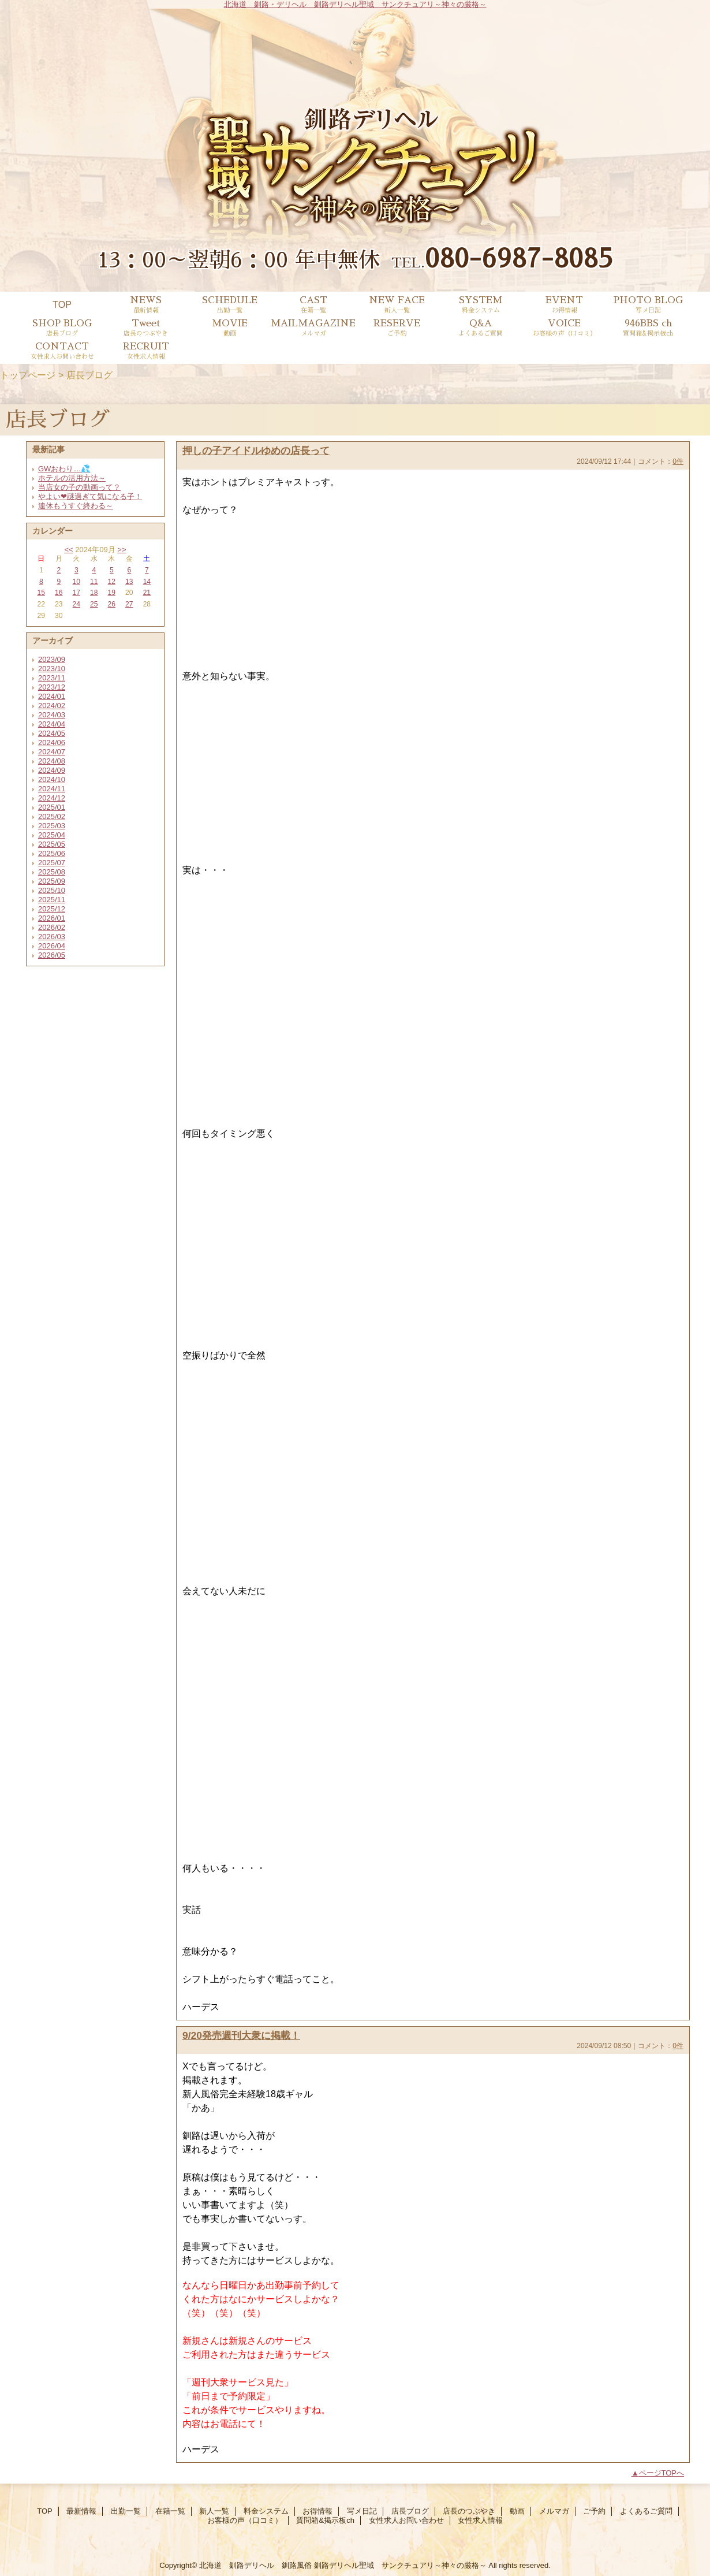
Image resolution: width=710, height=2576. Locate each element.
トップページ (27, 375)
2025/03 (51, 825)
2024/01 (51, 696)
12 (111, 582)
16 (58, 593)
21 (147, 593)
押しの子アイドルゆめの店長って (256, 450)
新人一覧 (214, 2511)
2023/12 (51, 687)
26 (111, 604)
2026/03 (51, 936)
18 (94, 593)
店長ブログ (410, 2511)
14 (147, 582)
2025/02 (51, 816)
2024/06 (51, 742)
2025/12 (51, 908)
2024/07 (51, 751)
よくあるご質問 (646, 2511)
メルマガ (554, 2511)
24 (76, 604)
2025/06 (51, 853)
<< (68, 549)
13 (129, 582)
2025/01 (51, 807)
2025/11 (51, 899)
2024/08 (51, 761)
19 (111, 593)
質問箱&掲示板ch (325, 2520)
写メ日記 (362, 2511)
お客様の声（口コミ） (244, 2520)
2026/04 (51, 945)
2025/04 (51, 835)
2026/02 (51, 927)
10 (76, 582)
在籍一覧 (170, 2511)
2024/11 (51, 788)
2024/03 (51, 714)
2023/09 (51, 659)
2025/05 (51, 844)
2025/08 (51, 872)
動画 (517, 2511)
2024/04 (51, 724)
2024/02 (51, 705)
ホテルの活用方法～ (72, 478)
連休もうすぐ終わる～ (75, 505)
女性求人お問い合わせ (406, 2520)
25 (94, 604)
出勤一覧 (126, 2511)
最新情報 (81, 2511)
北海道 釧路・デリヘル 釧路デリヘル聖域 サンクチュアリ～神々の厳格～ (355, 4)
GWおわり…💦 (64, 468)
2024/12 (51, 798)
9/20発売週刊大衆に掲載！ (241, 2035)
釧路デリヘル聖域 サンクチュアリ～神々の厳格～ (400, 2565)
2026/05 (51, 955)
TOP (62, 304)
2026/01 (51, 918)
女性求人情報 (480, 2520)
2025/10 (51, 890)
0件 (677, 461)
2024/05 (51, 733)
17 (76, 593)
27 (129, 604)
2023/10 (51, 668)
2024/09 (51, 770)
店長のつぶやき (469, 2511)
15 (41, 593)
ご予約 (594, 2511)
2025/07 (51, 862)
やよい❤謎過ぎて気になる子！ (90, 496)
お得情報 (317, 2511)
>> (121, 549)
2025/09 (51, 881)
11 (94, 582)
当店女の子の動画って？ (79, 487)
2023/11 (51, 677)
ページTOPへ (662, 2473)
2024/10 (51, 779)
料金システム (266, 2511)
